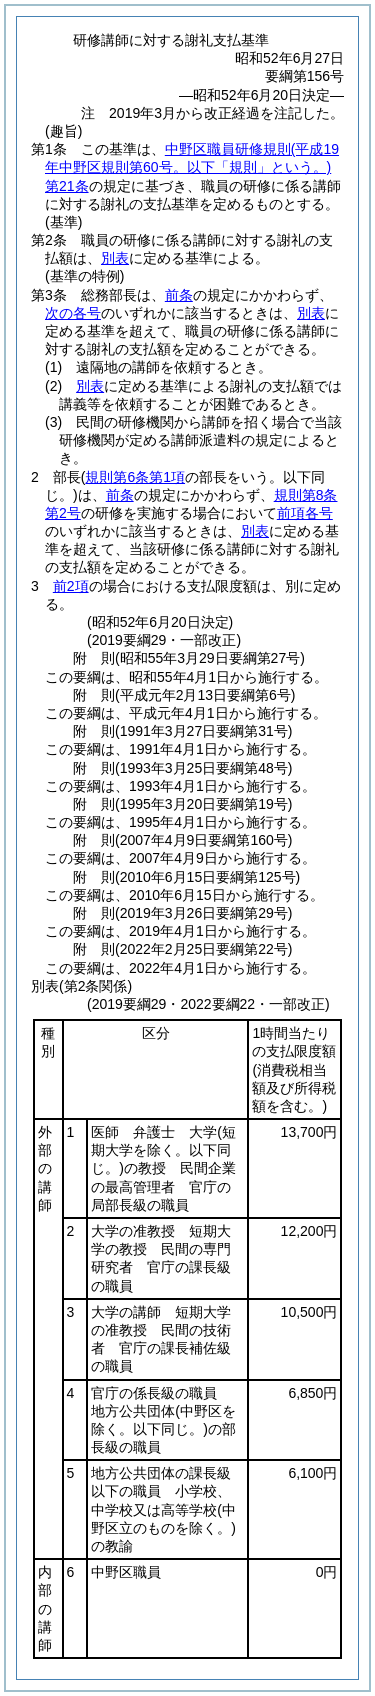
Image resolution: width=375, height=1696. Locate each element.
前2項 (71, 586)
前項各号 (305, 513)
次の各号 (73, 313)
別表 (115, 258)
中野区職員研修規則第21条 (192, 167)
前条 (179, 295)
